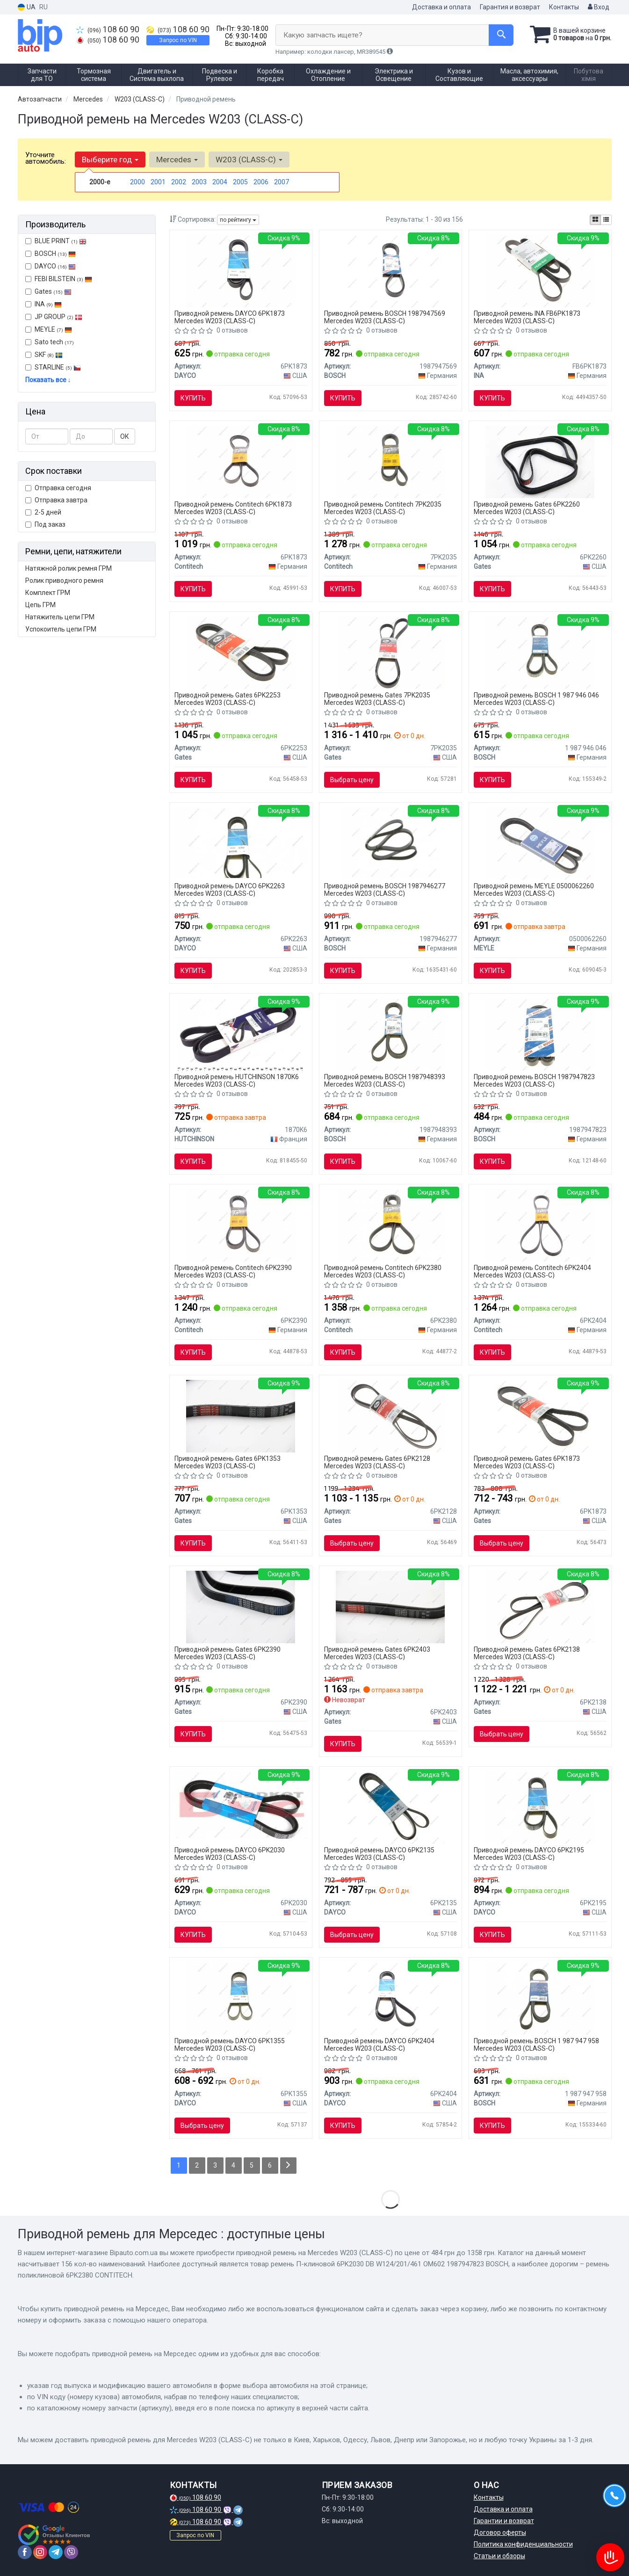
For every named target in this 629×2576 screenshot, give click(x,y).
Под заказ (45, 524)
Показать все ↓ (48, 380)
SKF (49, 354)
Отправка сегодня (58, 488)
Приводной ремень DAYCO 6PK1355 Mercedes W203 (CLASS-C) (229, 2044)
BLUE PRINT (56, 241)
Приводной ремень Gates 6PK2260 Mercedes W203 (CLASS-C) (527, 508)
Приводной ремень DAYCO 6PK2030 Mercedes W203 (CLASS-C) (229, 1853)
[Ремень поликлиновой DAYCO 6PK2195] (539, 1807)
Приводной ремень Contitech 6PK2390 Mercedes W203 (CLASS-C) (233, 1271)
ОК (124, 436)
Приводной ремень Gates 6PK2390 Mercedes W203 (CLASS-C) (227, 1653)
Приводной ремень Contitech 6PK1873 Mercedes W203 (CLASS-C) (233, 508)
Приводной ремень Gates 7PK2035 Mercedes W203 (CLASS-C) (377, 698)
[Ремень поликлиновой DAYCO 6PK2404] (390, 1998)
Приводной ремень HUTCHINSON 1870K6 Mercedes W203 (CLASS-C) (236, 1080)
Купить (193, 398)
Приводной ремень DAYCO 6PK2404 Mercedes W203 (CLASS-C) (379, 2044)
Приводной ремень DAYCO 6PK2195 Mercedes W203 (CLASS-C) (529, 1853)
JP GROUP (53, 316)
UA (27, 7)
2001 (158, 182)
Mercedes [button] (177, 159)
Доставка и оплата (441, 7)
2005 (240, 182)
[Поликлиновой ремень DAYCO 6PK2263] (240, 842)
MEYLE (48, 329)
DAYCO (50, 266)
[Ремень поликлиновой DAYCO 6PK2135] (390, 1807)
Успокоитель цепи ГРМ (60, 629)
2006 (260, 182)
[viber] (71, 2552)
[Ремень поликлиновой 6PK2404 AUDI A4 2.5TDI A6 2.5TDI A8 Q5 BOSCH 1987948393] (390, 1034)
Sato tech (49, 342)
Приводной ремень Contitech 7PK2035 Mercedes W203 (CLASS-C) (382, 508)
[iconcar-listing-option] (606, 220)
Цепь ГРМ (40, 605)
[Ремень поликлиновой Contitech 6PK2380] (390, 1224)
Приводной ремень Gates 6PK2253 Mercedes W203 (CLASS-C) (227, 698)
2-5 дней (43, 512)
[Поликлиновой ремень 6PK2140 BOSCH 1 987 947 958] (540, 1998)
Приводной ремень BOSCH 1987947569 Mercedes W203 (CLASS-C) (384, 317)
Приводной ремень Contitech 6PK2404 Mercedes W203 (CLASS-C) (532, 1271)
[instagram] (40, 2552)
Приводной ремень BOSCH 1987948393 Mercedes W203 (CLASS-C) (384, 1080)
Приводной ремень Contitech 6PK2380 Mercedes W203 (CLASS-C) (382, 1271)
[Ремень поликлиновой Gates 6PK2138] (540, 1606)
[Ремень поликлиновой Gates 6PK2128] (390, 1415)
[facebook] (25, 2552)
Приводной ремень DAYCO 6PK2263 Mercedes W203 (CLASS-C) (229, 889)
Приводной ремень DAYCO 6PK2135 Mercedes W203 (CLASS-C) (379, 1853)
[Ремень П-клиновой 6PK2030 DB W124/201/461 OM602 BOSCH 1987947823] (539, 1034)
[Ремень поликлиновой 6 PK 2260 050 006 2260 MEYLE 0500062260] (540, 843)
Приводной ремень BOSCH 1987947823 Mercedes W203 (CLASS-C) (534, 1080)
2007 (281, 182)
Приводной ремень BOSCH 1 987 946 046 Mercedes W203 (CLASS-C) (536, 698)
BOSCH (55, 253)
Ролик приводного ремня (64, 580)
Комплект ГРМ (47, 592)
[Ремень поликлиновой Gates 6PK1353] (240, 1415)
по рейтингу (238, 220)
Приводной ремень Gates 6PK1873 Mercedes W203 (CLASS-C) (527, 1462)
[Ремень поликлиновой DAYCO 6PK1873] (240, 270)
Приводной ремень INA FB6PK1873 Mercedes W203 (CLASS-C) (527, 317)
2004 (219, 182)
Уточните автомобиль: (45, 158)
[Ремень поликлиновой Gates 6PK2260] (539, 461)
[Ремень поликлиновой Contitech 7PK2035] (390, 461)
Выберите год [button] (110, 159)
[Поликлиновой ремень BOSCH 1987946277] (390, 843)
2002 (178, 182)
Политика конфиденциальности (523, 2544)
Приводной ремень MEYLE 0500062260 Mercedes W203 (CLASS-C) (534, 889)
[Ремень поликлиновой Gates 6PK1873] (540, 1415)
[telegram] (56, 2552)
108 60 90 (107, 29)
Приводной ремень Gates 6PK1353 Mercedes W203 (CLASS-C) (227, 1462)
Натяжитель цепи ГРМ (59, 617)
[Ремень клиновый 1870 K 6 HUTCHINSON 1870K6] (241, 1034)
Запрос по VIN (178, 40)
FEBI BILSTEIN (58, 279)
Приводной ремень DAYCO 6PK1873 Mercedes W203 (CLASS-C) (229, 317)
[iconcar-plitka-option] (595, 220)
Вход (598, 7)
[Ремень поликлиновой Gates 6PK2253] (241, 652)
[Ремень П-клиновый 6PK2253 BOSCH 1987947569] (390, 270)
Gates (48, 291)
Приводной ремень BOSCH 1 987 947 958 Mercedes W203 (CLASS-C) (536, 2044)
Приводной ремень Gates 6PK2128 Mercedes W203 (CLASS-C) (377, 1462)
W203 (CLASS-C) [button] (249, 159)
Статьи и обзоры (499, 2556)
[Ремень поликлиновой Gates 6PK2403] (390, 1606)
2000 (137, 182)
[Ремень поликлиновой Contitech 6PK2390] (240, 1224)
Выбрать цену (352, 780)
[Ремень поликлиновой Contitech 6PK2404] (539, 1224)
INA (43, 304)
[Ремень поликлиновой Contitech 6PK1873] (240, 461)
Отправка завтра (56, 500)
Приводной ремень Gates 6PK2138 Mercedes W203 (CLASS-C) (527, 1653)
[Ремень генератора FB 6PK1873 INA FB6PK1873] (540, 270)
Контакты (564, 7)
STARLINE (53, 367)
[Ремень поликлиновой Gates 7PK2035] (390, 652)
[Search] (501, 35)
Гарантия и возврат (510, 7)
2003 (199, 182)
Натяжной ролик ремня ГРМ (68, 568)
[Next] (288, 2165)
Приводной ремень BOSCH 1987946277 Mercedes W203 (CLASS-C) (384, 889)
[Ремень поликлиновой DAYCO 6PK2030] (240, 1804)
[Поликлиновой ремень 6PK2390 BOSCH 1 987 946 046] (539, 652)
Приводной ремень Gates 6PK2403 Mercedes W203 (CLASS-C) (377, 1653)
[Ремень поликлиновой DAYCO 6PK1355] (240, 1998)
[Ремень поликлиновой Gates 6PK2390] (240, 1606)
